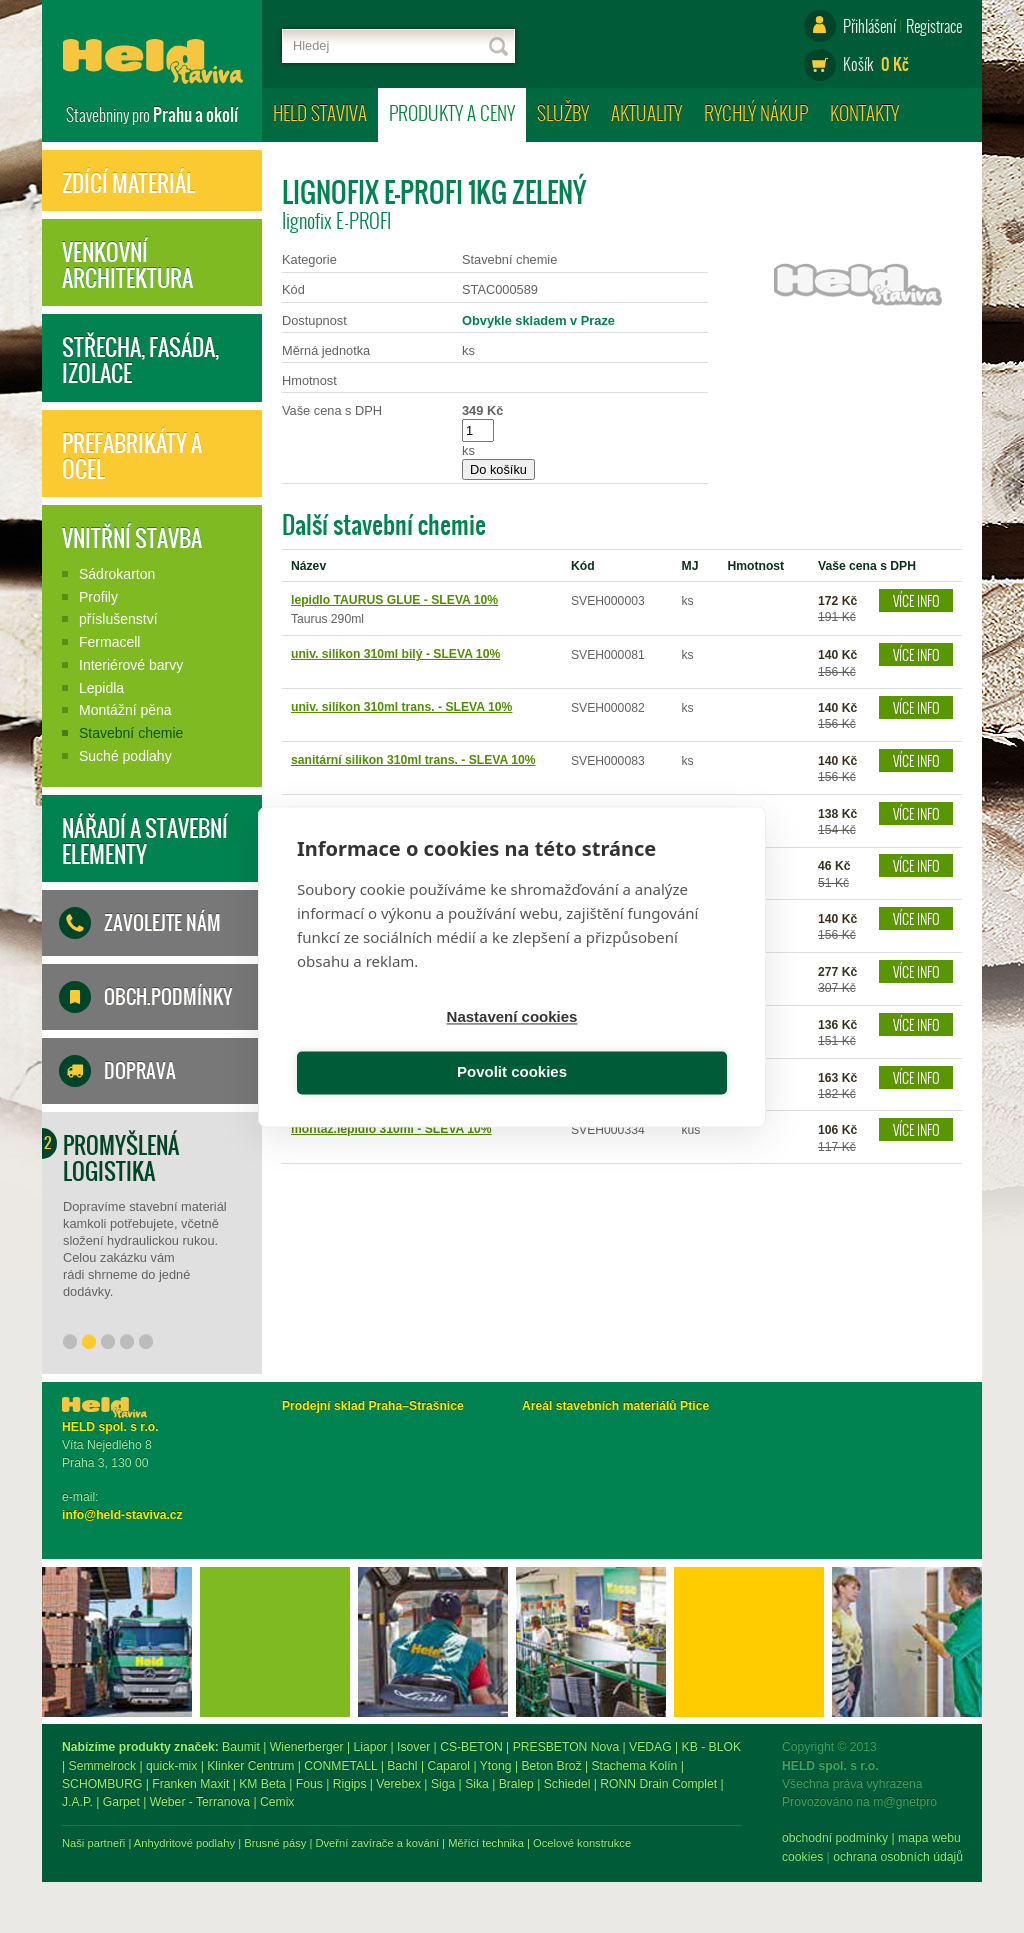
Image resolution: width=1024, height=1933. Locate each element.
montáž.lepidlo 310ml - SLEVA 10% (391, 1129)
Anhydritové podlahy (404, 1843)
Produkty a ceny (452, 112)
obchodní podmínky (115, 1838)
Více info (916, 600)
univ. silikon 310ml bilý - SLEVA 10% (395, 654)
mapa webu (209, 1838)
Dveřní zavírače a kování (597, 1843)
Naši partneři (313, 1843)
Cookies (82, 1857)
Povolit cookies (623, 1045)
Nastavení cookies (401, 1045)
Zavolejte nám (162, 923)
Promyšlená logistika (121, 1158)
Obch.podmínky (168, 997)
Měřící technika (706, 1843)
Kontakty (864, 112)
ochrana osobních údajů (178, 1857)
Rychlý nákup (756, 112)
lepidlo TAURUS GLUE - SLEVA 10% (394, 600)
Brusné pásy (495, 1843)
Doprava (140, 1071)
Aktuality (646, 112)
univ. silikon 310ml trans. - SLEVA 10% (401, 707)
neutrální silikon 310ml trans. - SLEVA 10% (413, 813)
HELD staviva (320, 112)
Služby (563, 112)
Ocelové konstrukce (802, 1843)
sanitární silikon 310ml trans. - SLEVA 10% (413, 760)
